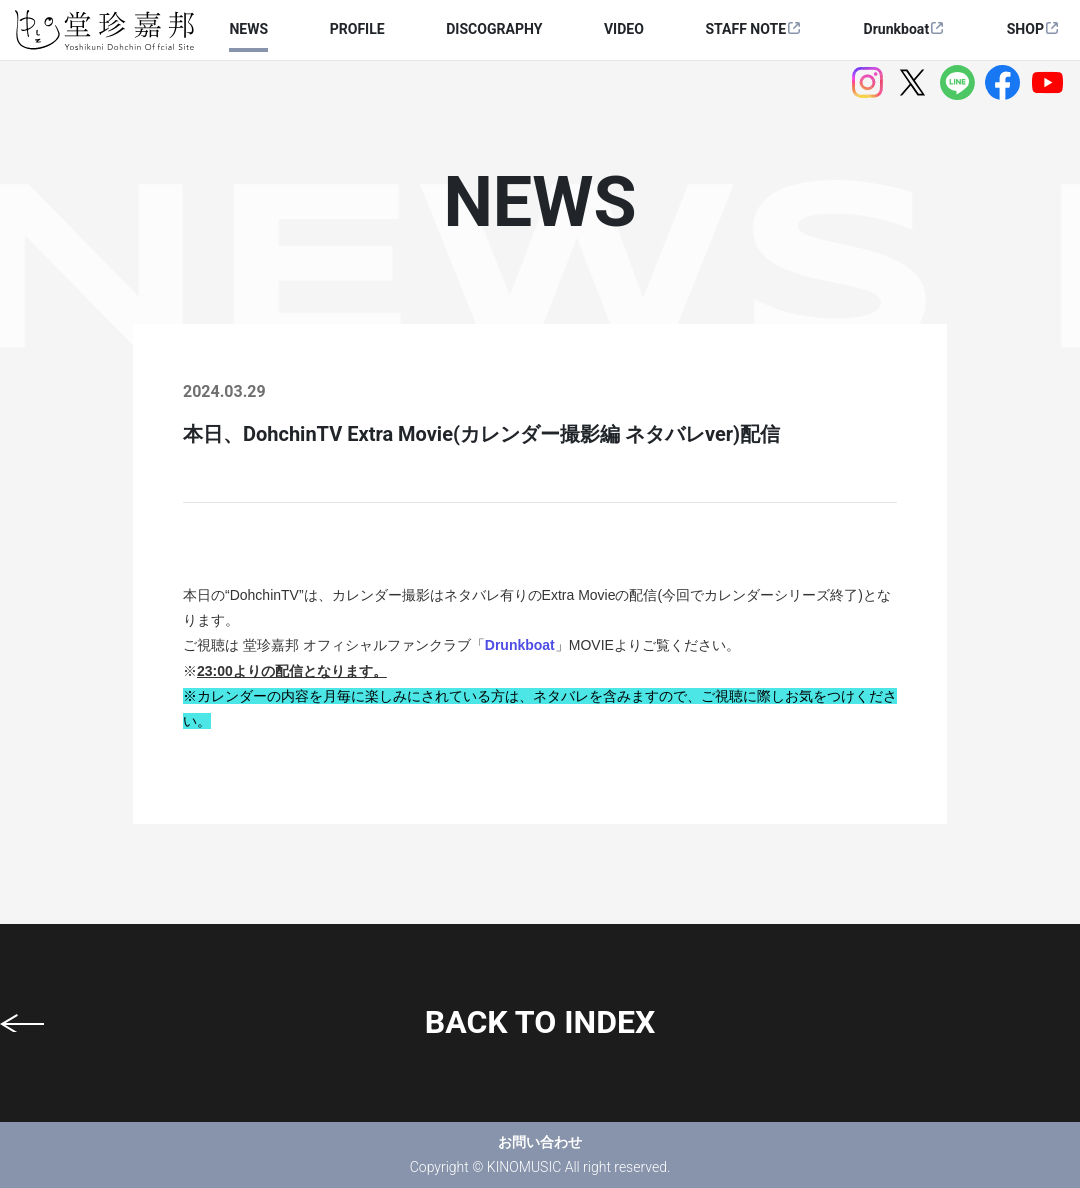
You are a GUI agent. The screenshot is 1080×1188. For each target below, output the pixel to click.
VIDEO (624, 29)
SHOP (1025, 29)
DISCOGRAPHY (494, 29)
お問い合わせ (540, 1142)
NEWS (248, 29)
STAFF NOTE (745, 29)
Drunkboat (897, 29)
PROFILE (357, 29)
